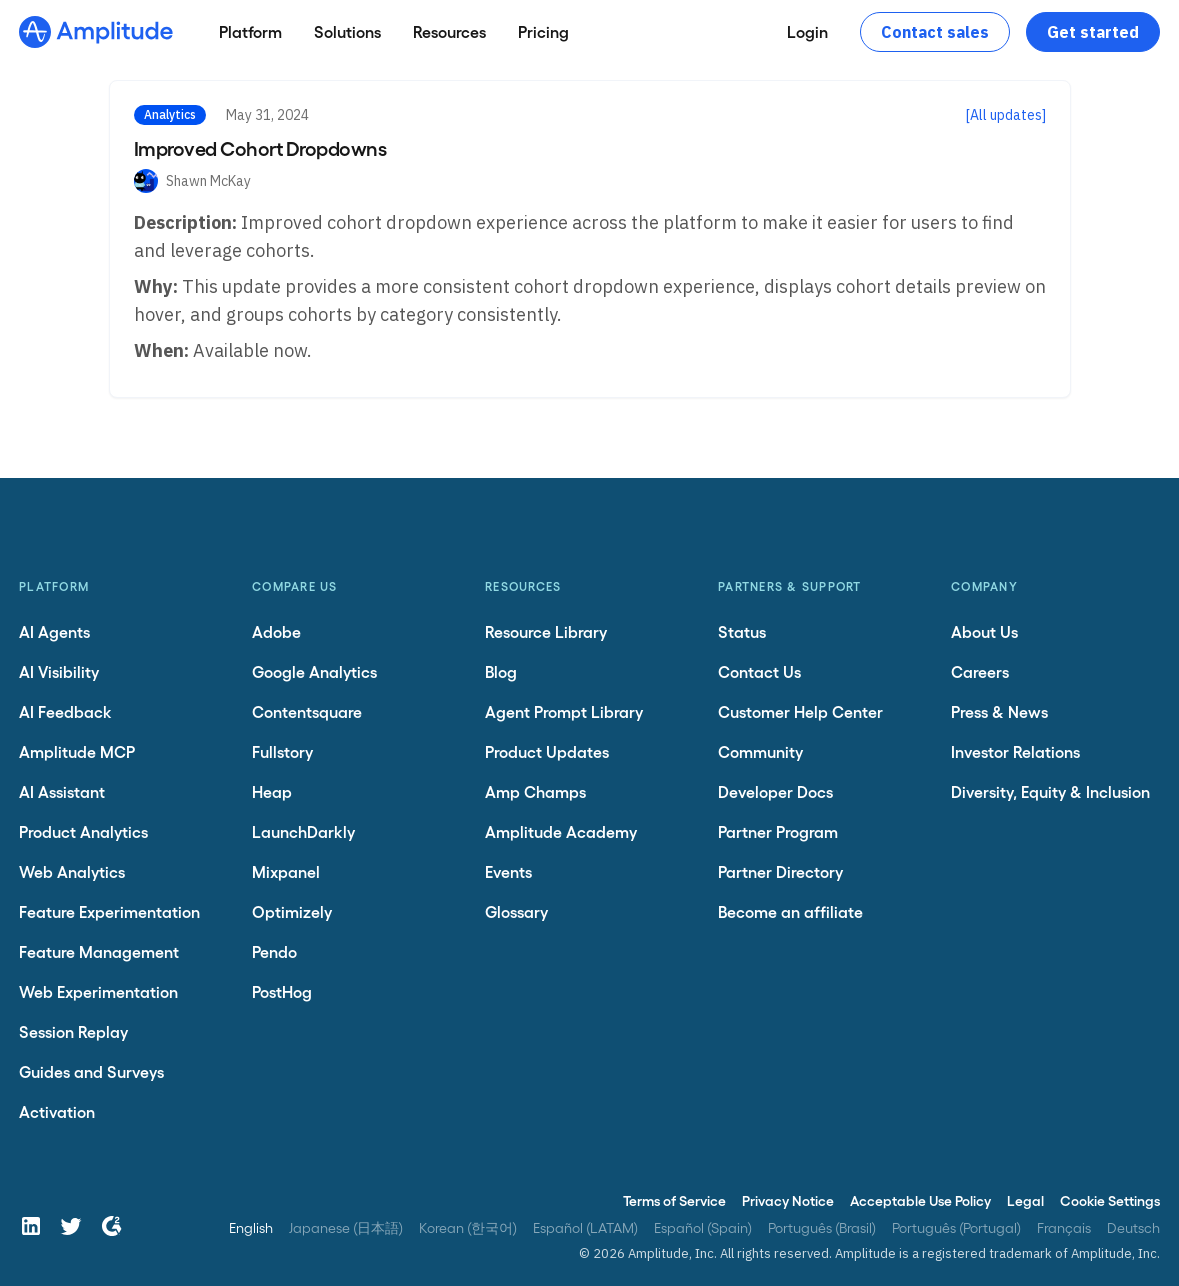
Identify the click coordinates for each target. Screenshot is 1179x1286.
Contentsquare (307, 711)
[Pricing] (543, 32)
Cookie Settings (1110, 1200)
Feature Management (99, 951)
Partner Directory (780, 871)
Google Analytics (314, 671)
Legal (1025, 1200)
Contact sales (935, 32)
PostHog (282, 991)
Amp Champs (535, 791)
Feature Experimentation (109, 911)
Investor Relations (1015, 751)
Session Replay (73, 1031)
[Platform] (250, 32)
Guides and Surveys (91, 1071)
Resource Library (546, 631)
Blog (501, 671)
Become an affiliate (790, 911)
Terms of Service (674, 1200)
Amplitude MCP (77, 751)
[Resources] (449, 32)
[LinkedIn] (31, 1226)
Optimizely (292, 911)
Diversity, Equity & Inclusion (1050, 791)
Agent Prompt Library (564, 711)
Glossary (516, 911)
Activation (57, 1111)
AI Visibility (59, 671)
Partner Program (778, 831)
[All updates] (1006, 115)
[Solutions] (347, 32)
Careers (980, 671)
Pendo (274, 951)
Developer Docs (775, 791)
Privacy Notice (788, 1200)
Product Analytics (83, 831)
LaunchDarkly (303, 831)
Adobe (276, 631)
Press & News (999, 711)
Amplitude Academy (561, 831)
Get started (1093, 32)
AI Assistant (62, 791)
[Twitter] (71, 1226)
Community (760, 751)
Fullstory (282, 751)
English (251, 1227)
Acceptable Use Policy (920, 1200)
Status (742, 631)
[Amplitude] (96, 32)
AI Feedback (65, 711)
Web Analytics (72, 871)
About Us (984, 631)
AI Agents (54, 631)
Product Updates (547, 751)
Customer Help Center (800, 711)
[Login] (807, 32)
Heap (272, 791)
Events (508, 871)
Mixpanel (286, 871)
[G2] (111, 1226)
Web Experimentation (98, 991)
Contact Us (759, 671)
